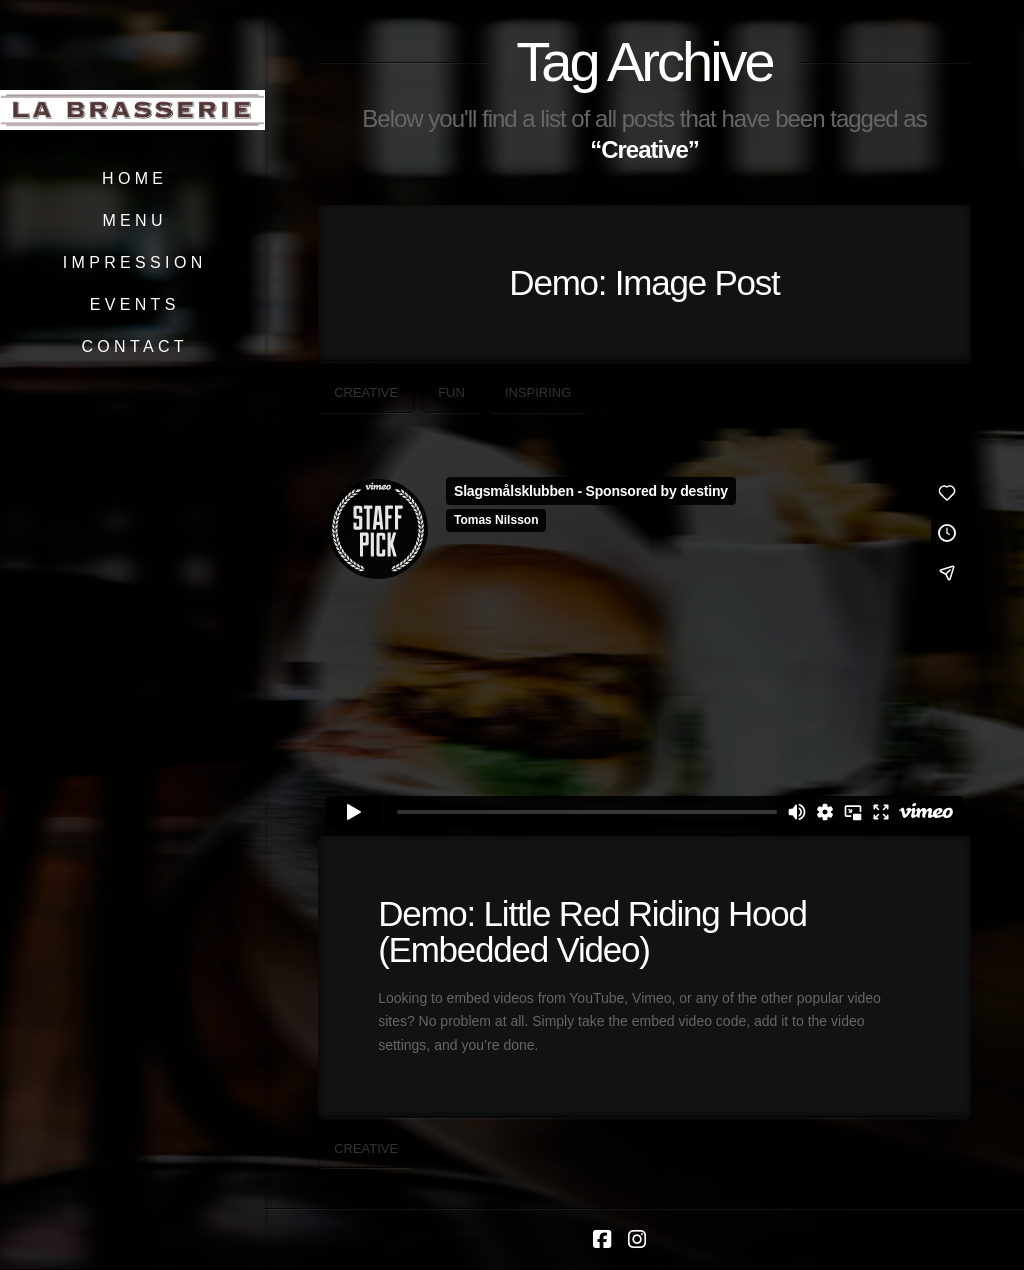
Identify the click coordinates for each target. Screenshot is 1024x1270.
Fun (451, 392)
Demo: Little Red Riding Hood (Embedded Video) (592, 932)
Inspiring (538, 392)
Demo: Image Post (644, 282)
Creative (366, 392)
